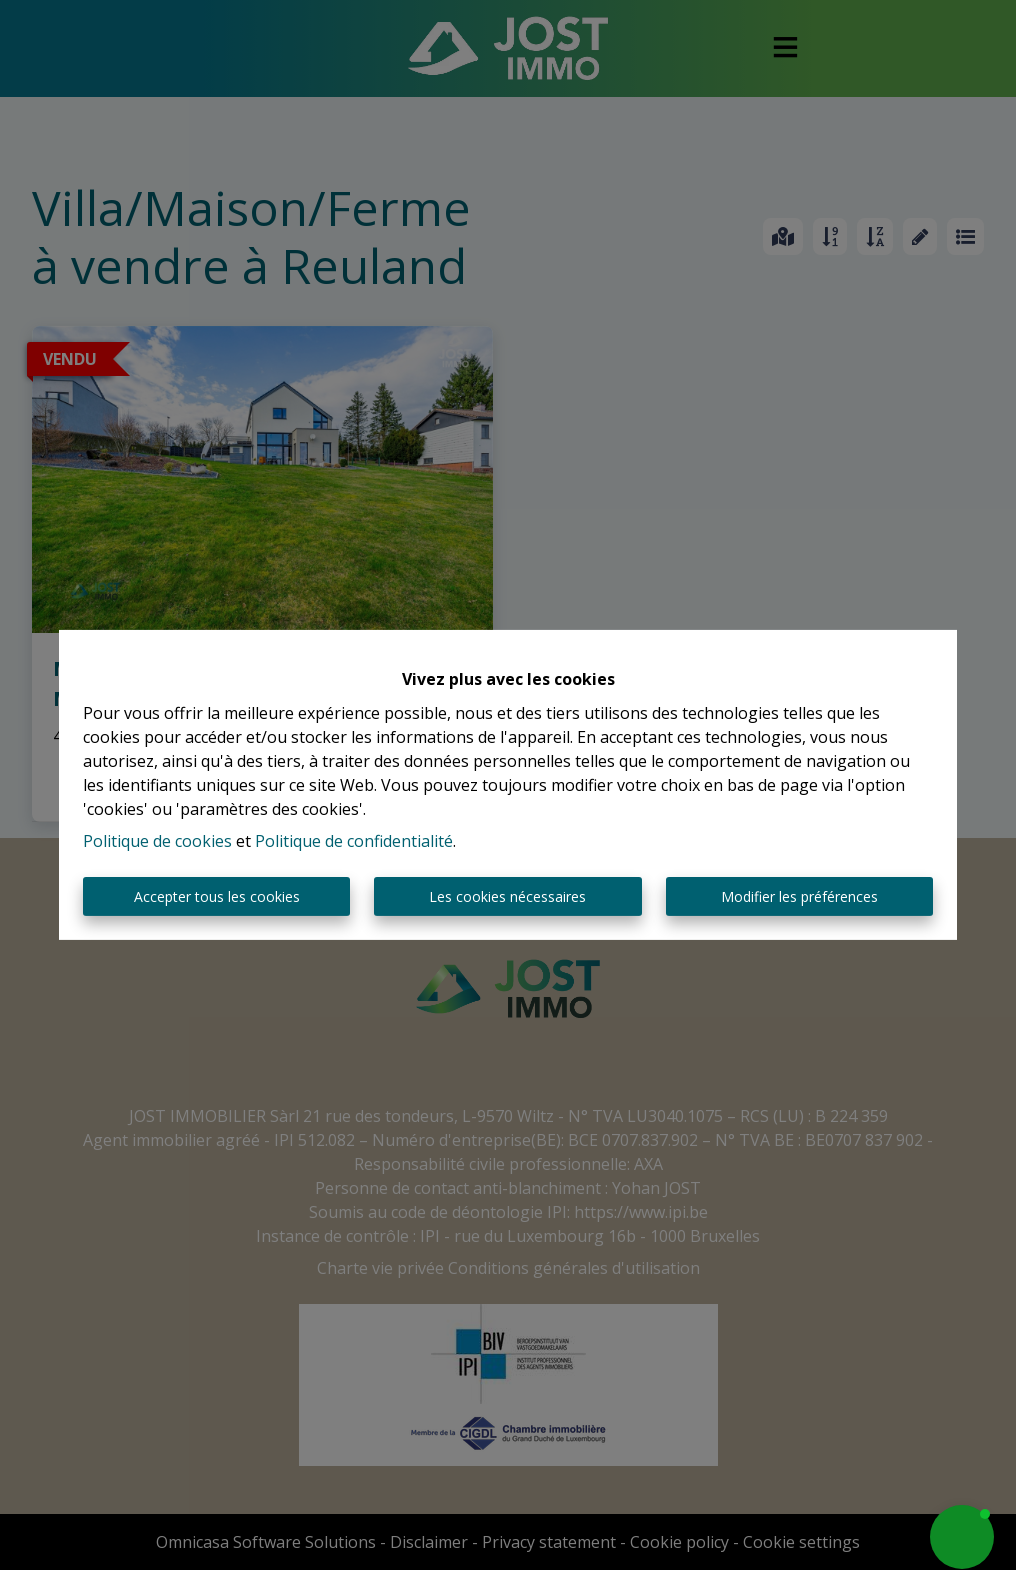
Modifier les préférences (799, 896)
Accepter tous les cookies (217, 896)
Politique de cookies (157, 841)
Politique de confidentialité (354, 841)
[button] (962, 1537)
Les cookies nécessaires (507, 896)
